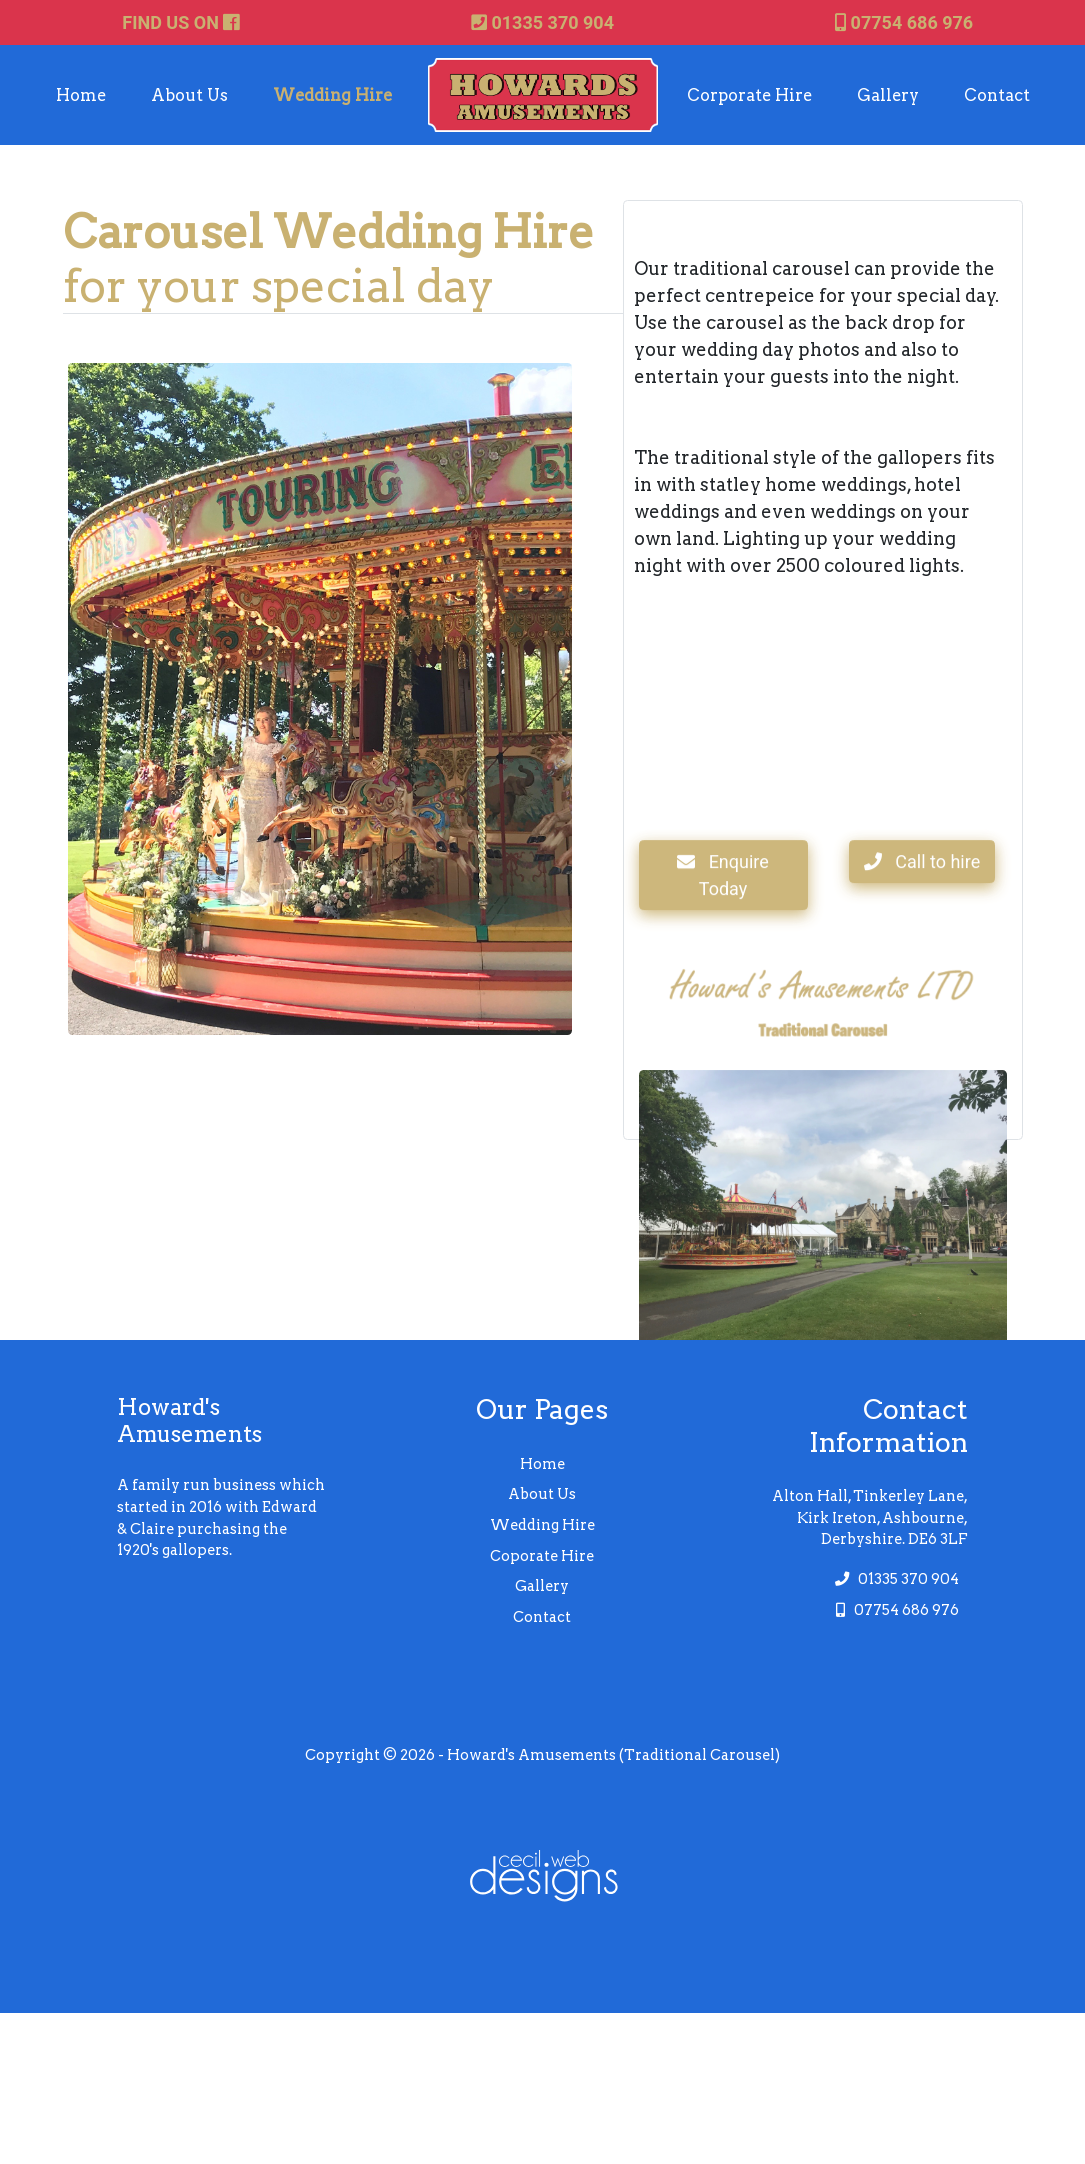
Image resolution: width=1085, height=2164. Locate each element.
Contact (997, 95)
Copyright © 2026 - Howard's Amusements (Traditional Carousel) (542, 1755)
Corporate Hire (749, 95)
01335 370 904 (542, 22)
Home (81, 95)
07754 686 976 (904, 22)
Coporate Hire (542, 1556)
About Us (189, 95)
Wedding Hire (332, 95)
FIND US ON (180, 22)
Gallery (888, 95)
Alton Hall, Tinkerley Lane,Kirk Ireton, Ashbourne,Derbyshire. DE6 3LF (870, 1517)
